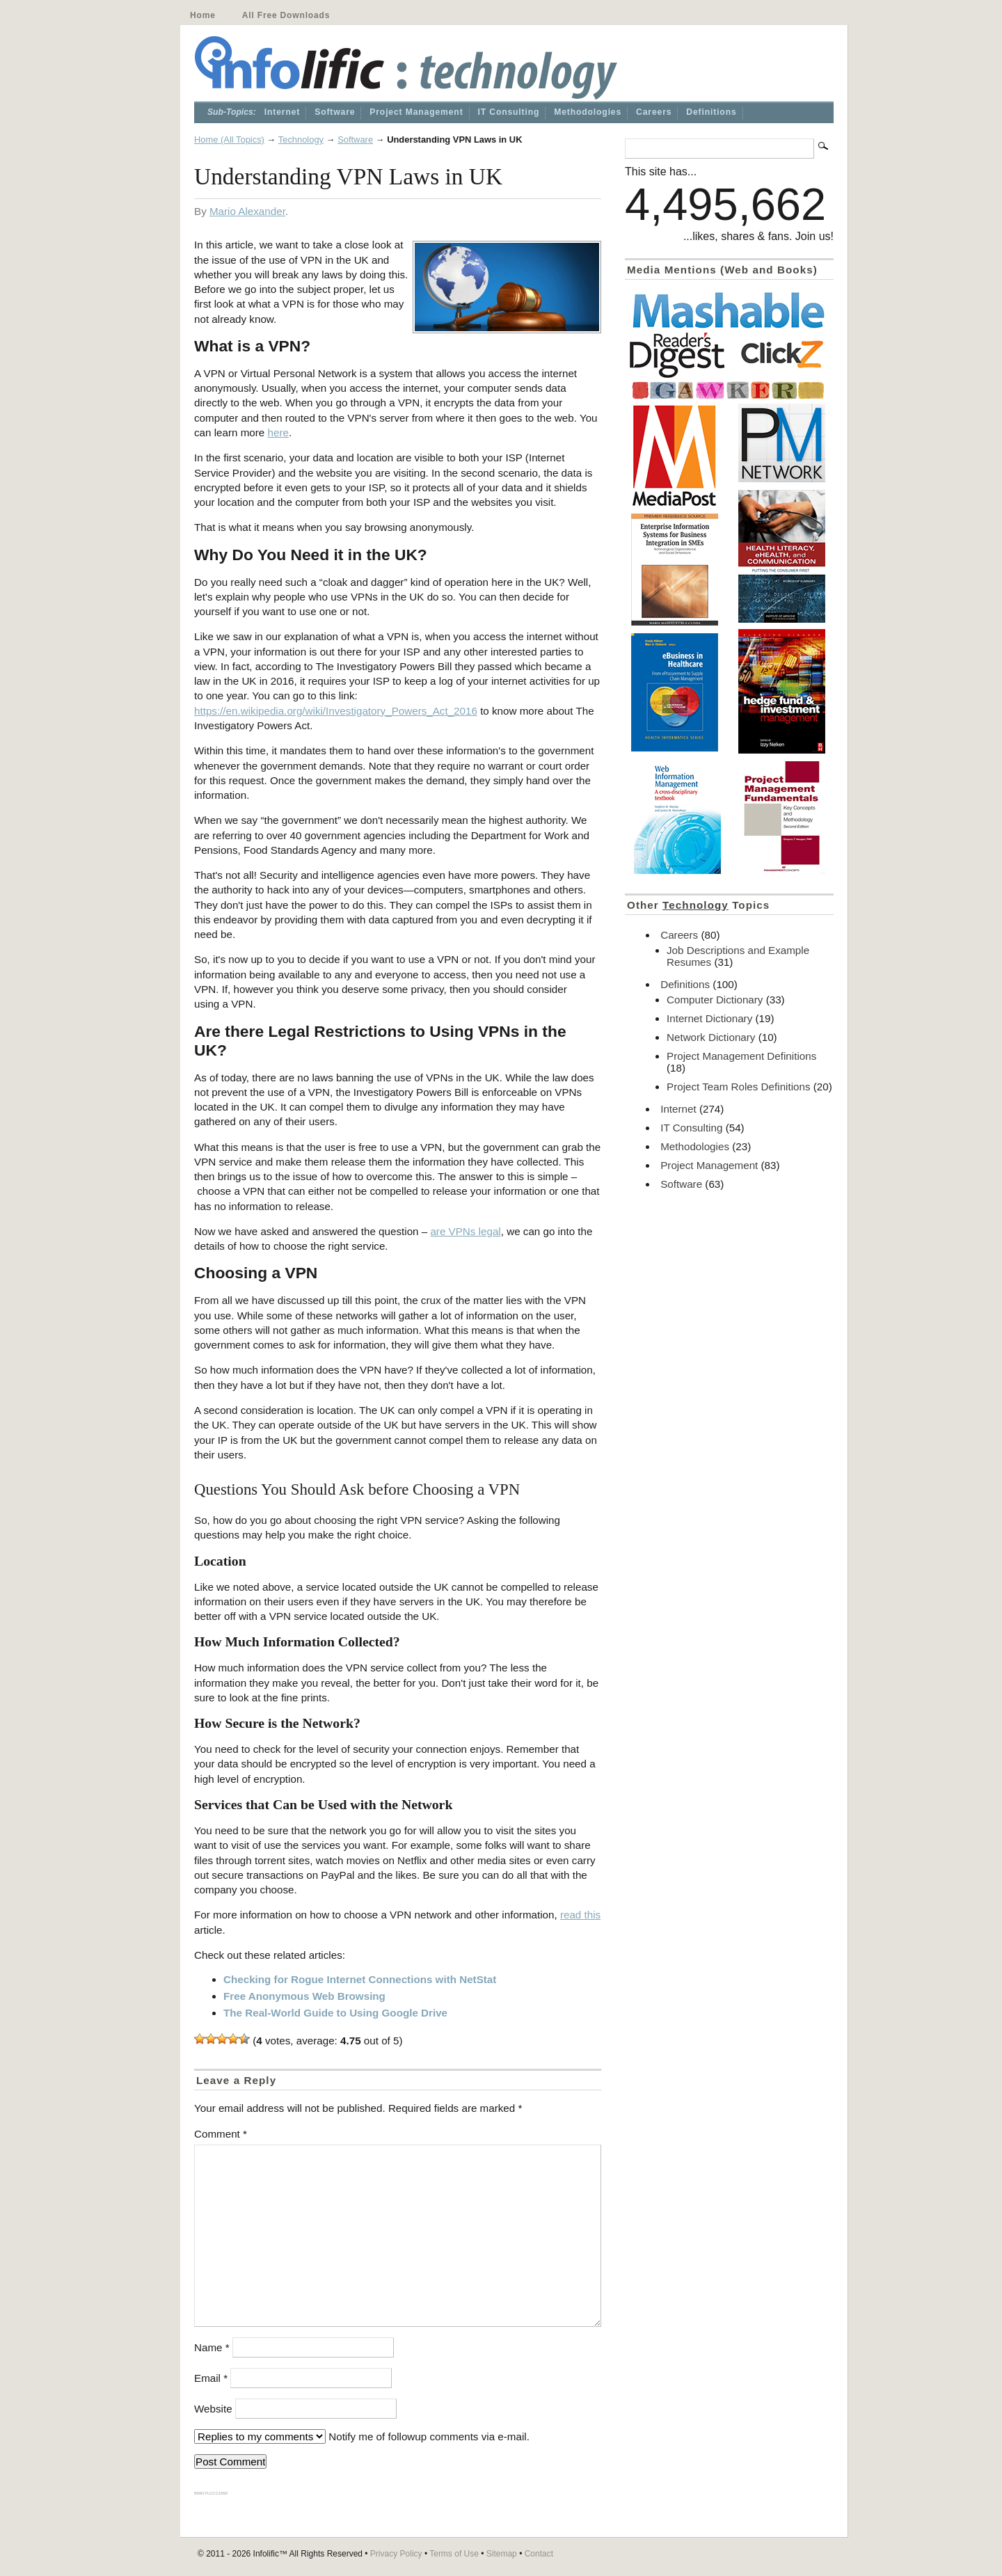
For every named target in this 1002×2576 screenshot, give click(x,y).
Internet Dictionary (709, 1018)
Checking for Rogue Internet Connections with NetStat (359, 1979)
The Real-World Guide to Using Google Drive (335, 2013)
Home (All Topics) (229, 139)
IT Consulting (509, 112)
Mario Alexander (247, 211)
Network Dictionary (711, 1037)
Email (211, 2378)
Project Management (416, 112)
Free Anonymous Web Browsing (304, 1996)
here (278, 432)
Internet (282, 112)
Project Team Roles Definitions (739, 1086)
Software (335, 112)
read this (580, 1915)
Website (213, 2409)
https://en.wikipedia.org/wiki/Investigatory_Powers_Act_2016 (335, 711)
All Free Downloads (286, 15)
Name (212, 2347)
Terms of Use (454, 2554)
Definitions (711, 112)
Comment (220, 2134)
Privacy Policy (396, 2554)
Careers (653, 112)
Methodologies (587, 112)
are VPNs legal (465, 1231)
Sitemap (501, 2554)
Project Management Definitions (741, 1056)
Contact (539, 2554)
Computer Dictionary (715, 999)
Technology (301, 139)
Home (203, 15)
